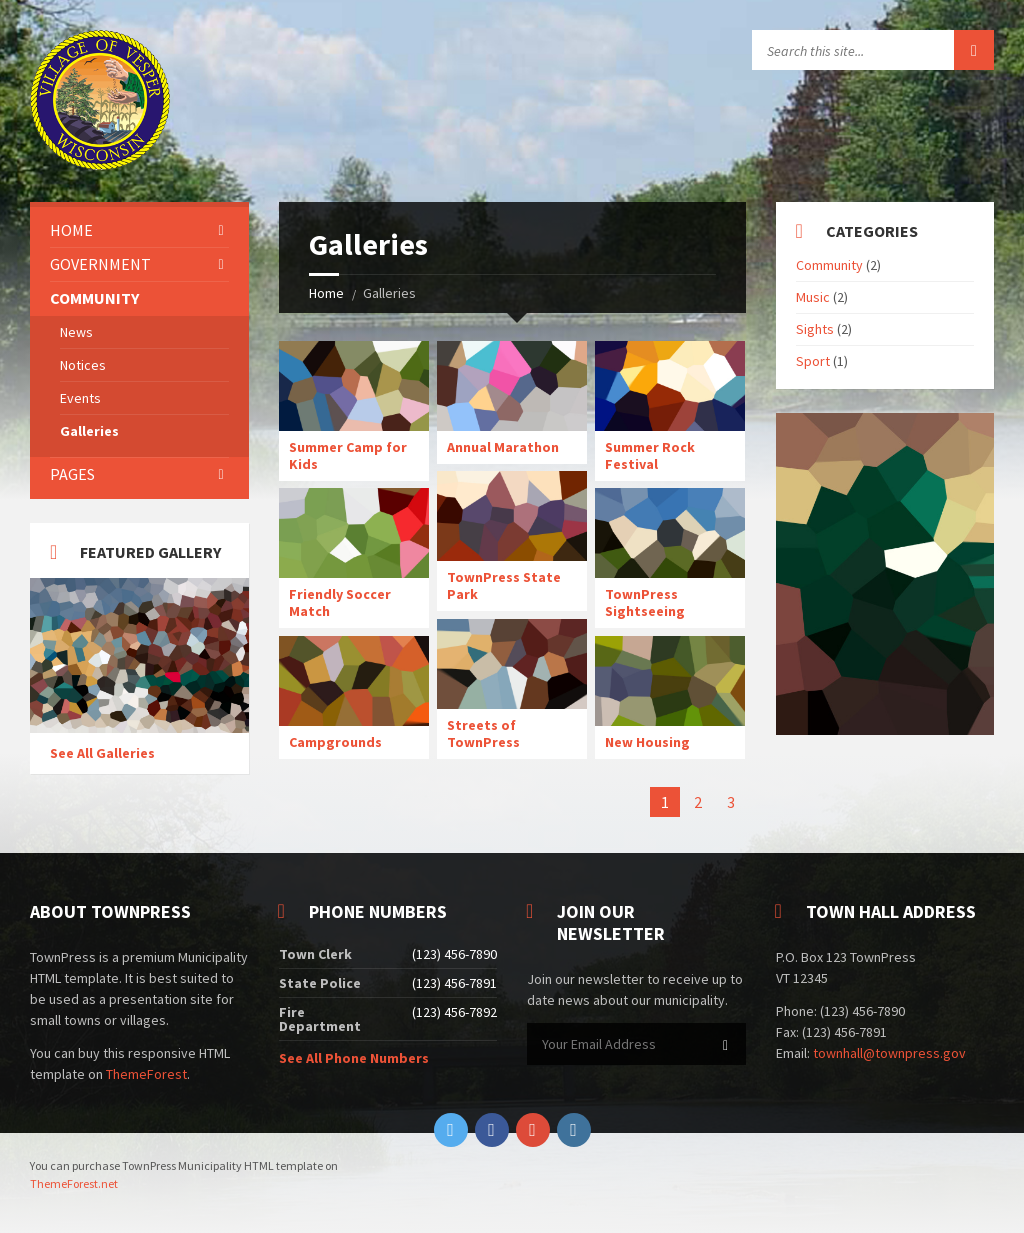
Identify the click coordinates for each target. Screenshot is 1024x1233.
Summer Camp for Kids (348, 455)
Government (100, 264)
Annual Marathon (503, 447)
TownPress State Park (504, 585)
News (76, 332)
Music (813, 297)
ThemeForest (146, 1074)
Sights (815, 329)
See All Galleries (102, 753)
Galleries (89, 431)
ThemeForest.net (74, 1183)
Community (94, 298)
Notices (83, 365)
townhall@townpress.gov (889, 1053)
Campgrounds (335, 742)
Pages (72, 474)
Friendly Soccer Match (340, 602)
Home (326, 293)
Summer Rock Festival (650, 455)
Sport (813, 361)
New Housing (647, 742)
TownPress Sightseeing (645, 602)
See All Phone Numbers (354, 1058)
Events (80, 398)
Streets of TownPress (483, 733)
